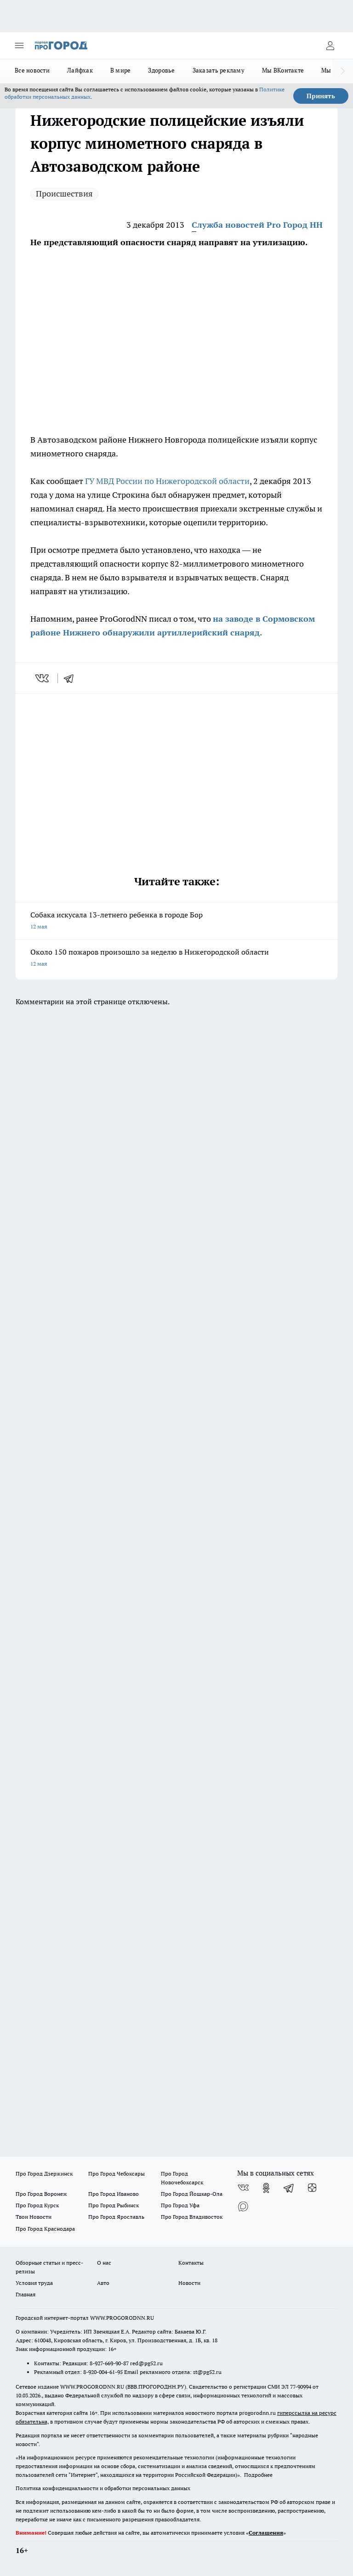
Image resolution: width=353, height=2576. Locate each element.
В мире (120, 70)
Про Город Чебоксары (116, 2173)
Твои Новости (33, 2216)
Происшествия (64, 193)
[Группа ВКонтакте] (243, 2188)
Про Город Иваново (113, 2193)
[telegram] (72, 678)
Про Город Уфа (180, 2205)
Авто (103, 2282)
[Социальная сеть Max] (243, 2206)
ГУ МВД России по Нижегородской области (167, 481)
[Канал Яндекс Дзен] (312, 2188)
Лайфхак (80, 70)
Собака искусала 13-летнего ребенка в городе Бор (176, 921)
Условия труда (34, 2282)
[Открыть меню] (19, 45)
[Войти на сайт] (330, 45)
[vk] (43, 678)
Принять (321, 96)
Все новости (32, 70)
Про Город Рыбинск (113, 2205)
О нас (104, 2262)
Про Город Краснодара (45, 2228)
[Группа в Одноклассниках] (266, 2188)
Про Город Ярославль (116, 2216)
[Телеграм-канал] (289, 2188)
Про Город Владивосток (191, 2216)
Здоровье (161, 70)
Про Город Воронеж (41, 2193)
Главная (25, 2294)
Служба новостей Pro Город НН (257, 224)
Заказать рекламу (219, 70)
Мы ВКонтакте (283, 70)
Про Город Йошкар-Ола (191, 2193)
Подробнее (258, 2474)
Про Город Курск (37, 2205)
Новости (189, 2282)
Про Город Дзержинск (44, 2173)
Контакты (191, 2262)
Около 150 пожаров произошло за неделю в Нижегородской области (176, 958)
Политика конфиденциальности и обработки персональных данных (103, 2488)
